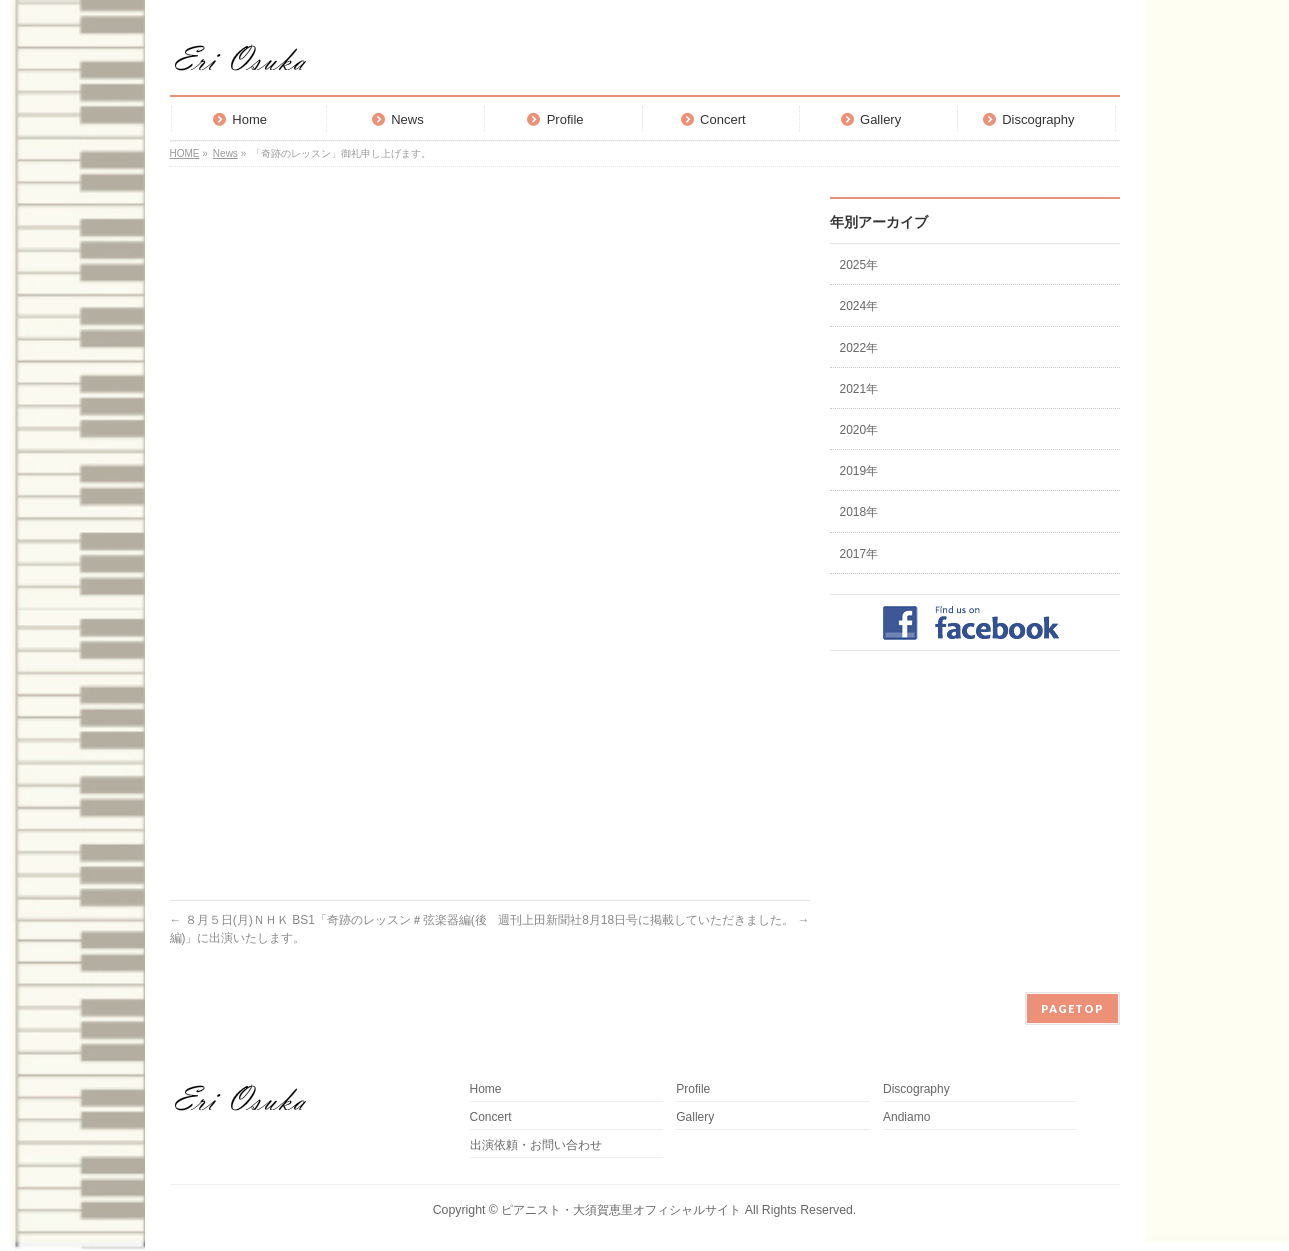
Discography (916, 1089)
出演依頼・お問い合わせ (536, 1145)
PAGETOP (1072, 1008)
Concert (491, 1117)
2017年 (859, 554)
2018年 (859, 512)
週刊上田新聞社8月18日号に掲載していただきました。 (653, 920)
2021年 (859, 389)
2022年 (859, 348)
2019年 (859, 471)
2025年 (859, 265)
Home (486, 1089)
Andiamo (912, 1117)
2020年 (859, 430)
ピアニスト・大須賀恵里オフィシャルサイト (621, 1210)
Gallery (695, 1117)
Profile (693, 1089)
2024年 (859, 306)
